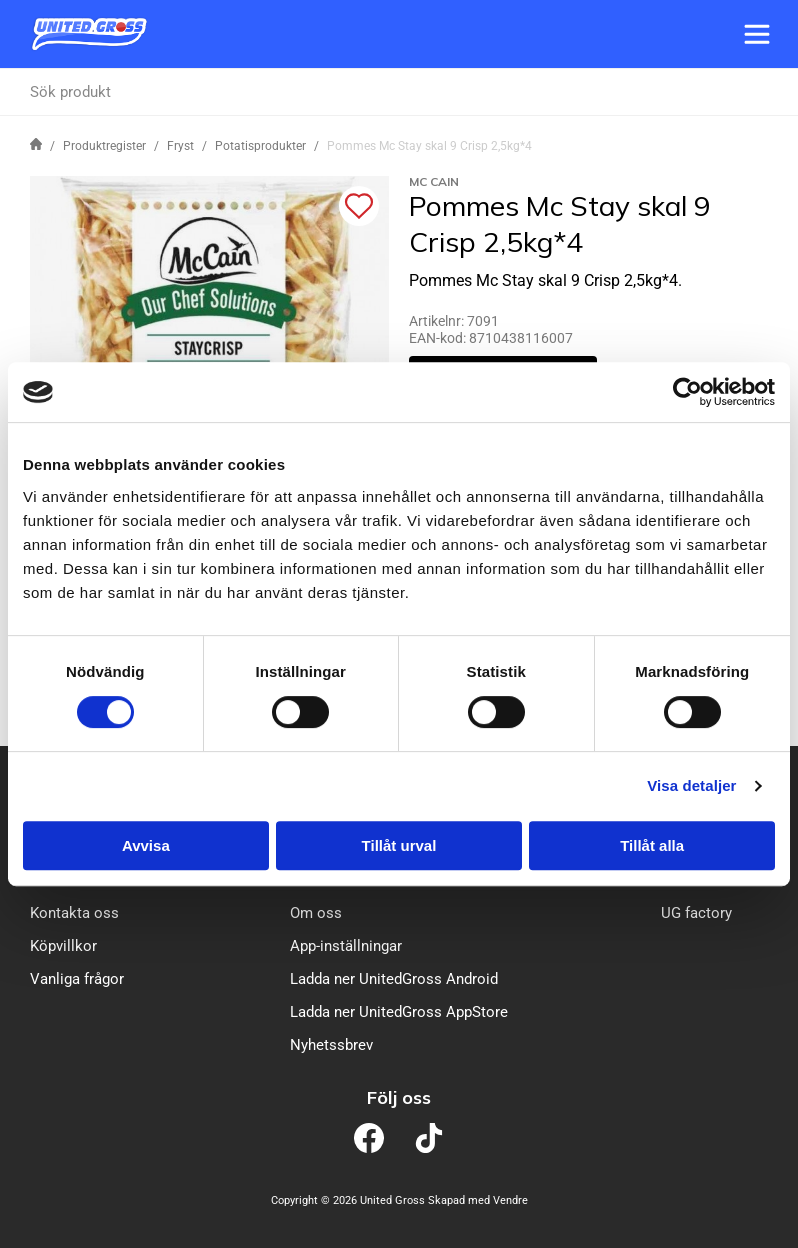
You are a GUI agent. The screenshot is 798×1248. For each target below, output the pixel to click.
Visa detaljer (691, 785)
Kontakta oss (74, 913)
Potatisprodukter (260, 146)
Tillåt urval (399, 845)
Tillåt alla (652, 845)
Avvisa (146, 845)
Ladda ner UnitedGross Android (394, 979)
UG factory (696, 913)
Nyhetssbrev (331, 1045)
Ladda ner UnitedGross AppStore (399, 1012)
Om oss (316, 913)
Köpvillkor (63, 946)
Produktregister (104, 146)
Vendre (510, 1200)
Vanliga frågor (77, 979)
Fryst (180, 146)
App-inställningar (346, 946)
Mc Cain (434, 181)
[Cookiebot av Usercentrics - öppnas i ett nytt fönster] (687, 392)
